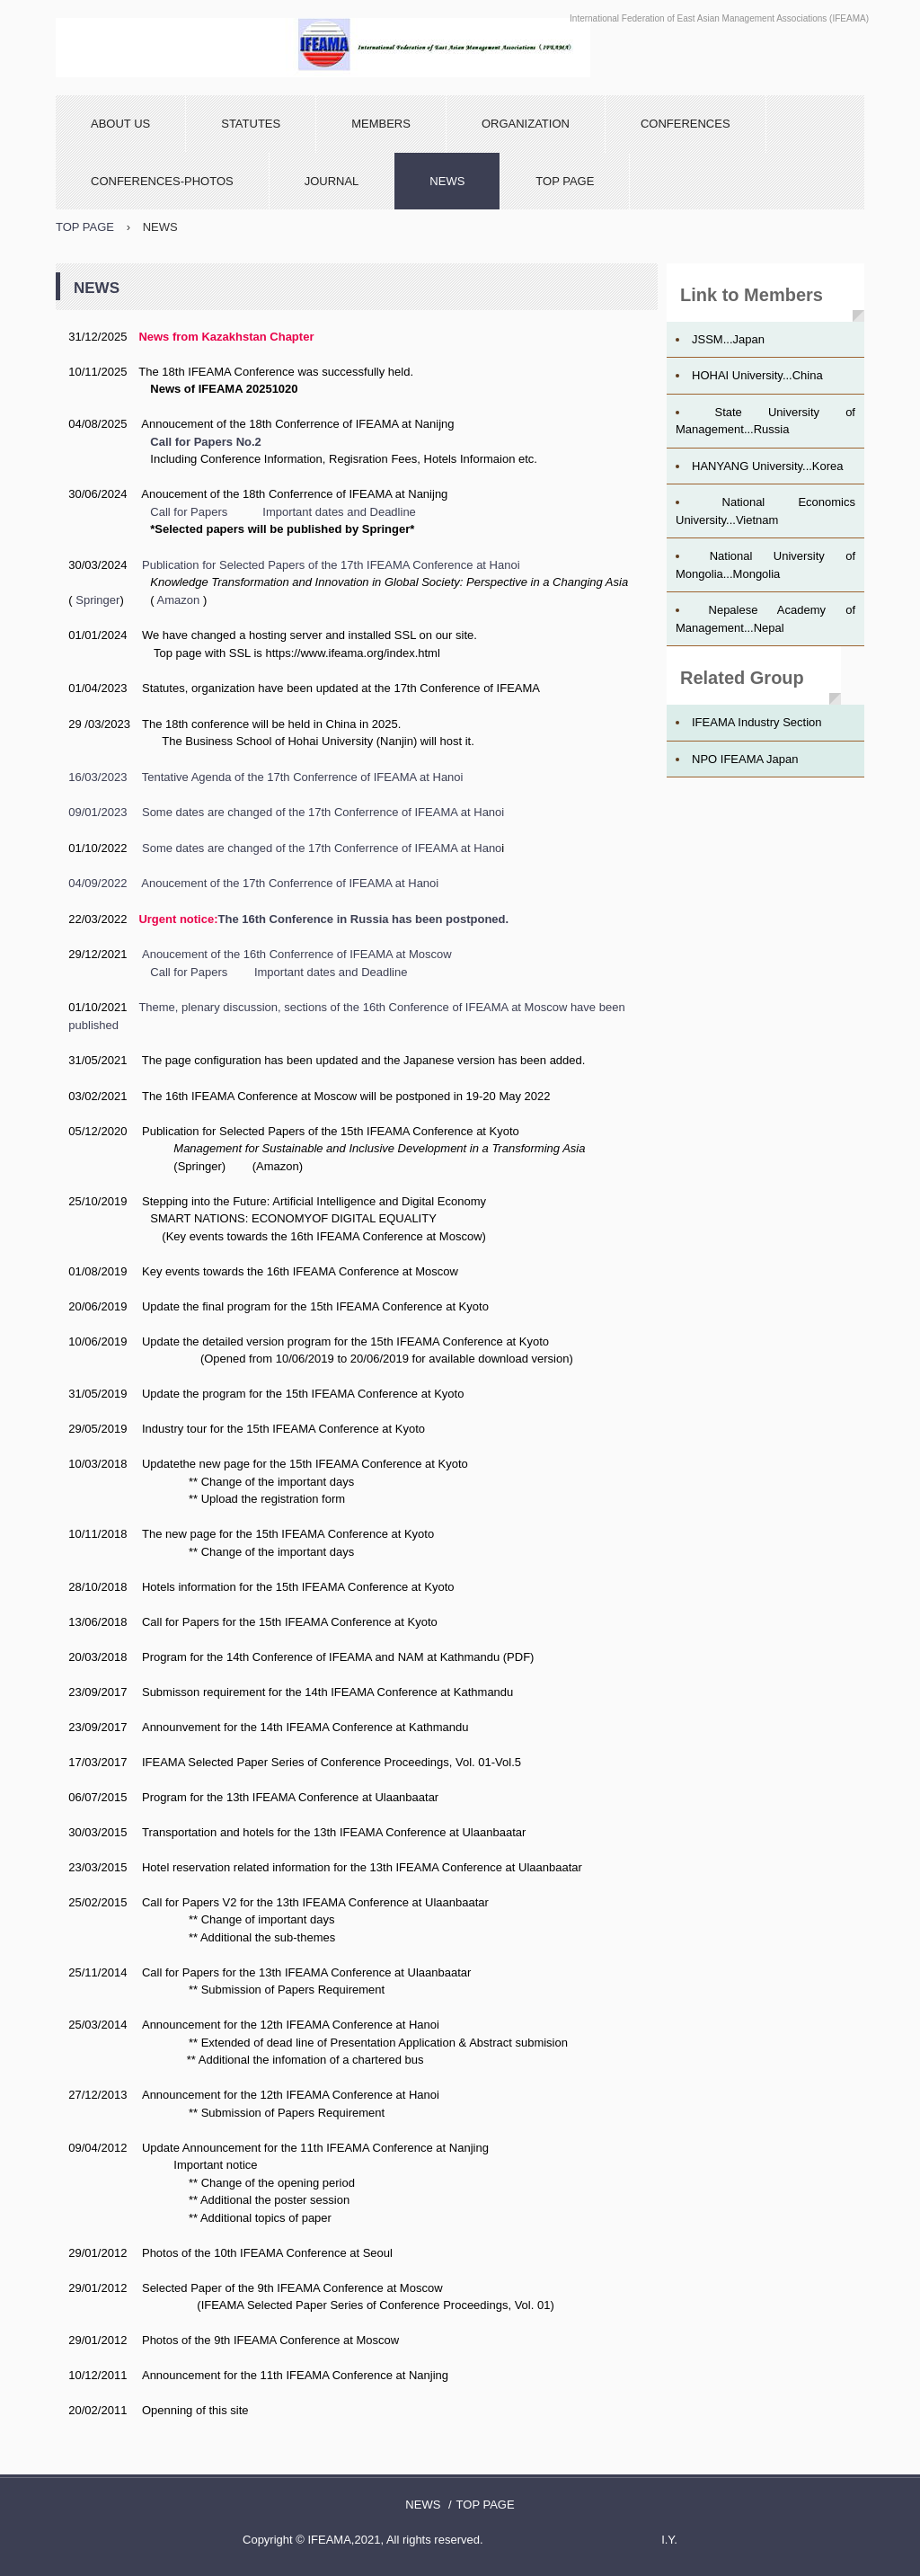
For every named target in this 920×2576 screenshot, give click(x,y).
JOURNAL (332, 181)
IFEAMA (323, 47)
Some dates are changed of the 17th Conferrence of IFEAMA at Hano (321, 848)
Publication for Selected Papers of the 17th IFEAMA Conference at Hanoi (331, 565)
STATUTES (250, 123)
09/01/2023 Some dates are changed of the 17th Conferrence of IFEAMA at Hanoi (286, 812)
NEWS (446, 181)
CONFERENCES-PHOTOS (162, 181)
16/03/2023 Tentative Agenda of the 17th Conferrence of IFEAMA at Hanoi (265, 777)
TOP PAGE (564, 181)
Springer (97, 600)
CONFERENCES (685, 123)
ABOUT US (120, 123)
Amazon (178, 600)
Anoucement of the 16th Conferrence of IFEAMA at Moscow (297, 954)
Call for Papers (188, 512)
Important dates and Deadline (339, 512)
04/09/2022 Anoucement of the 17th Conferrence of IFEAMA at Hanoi (253, 883)
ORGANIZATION (526, 123)
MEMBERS (381, 123)
